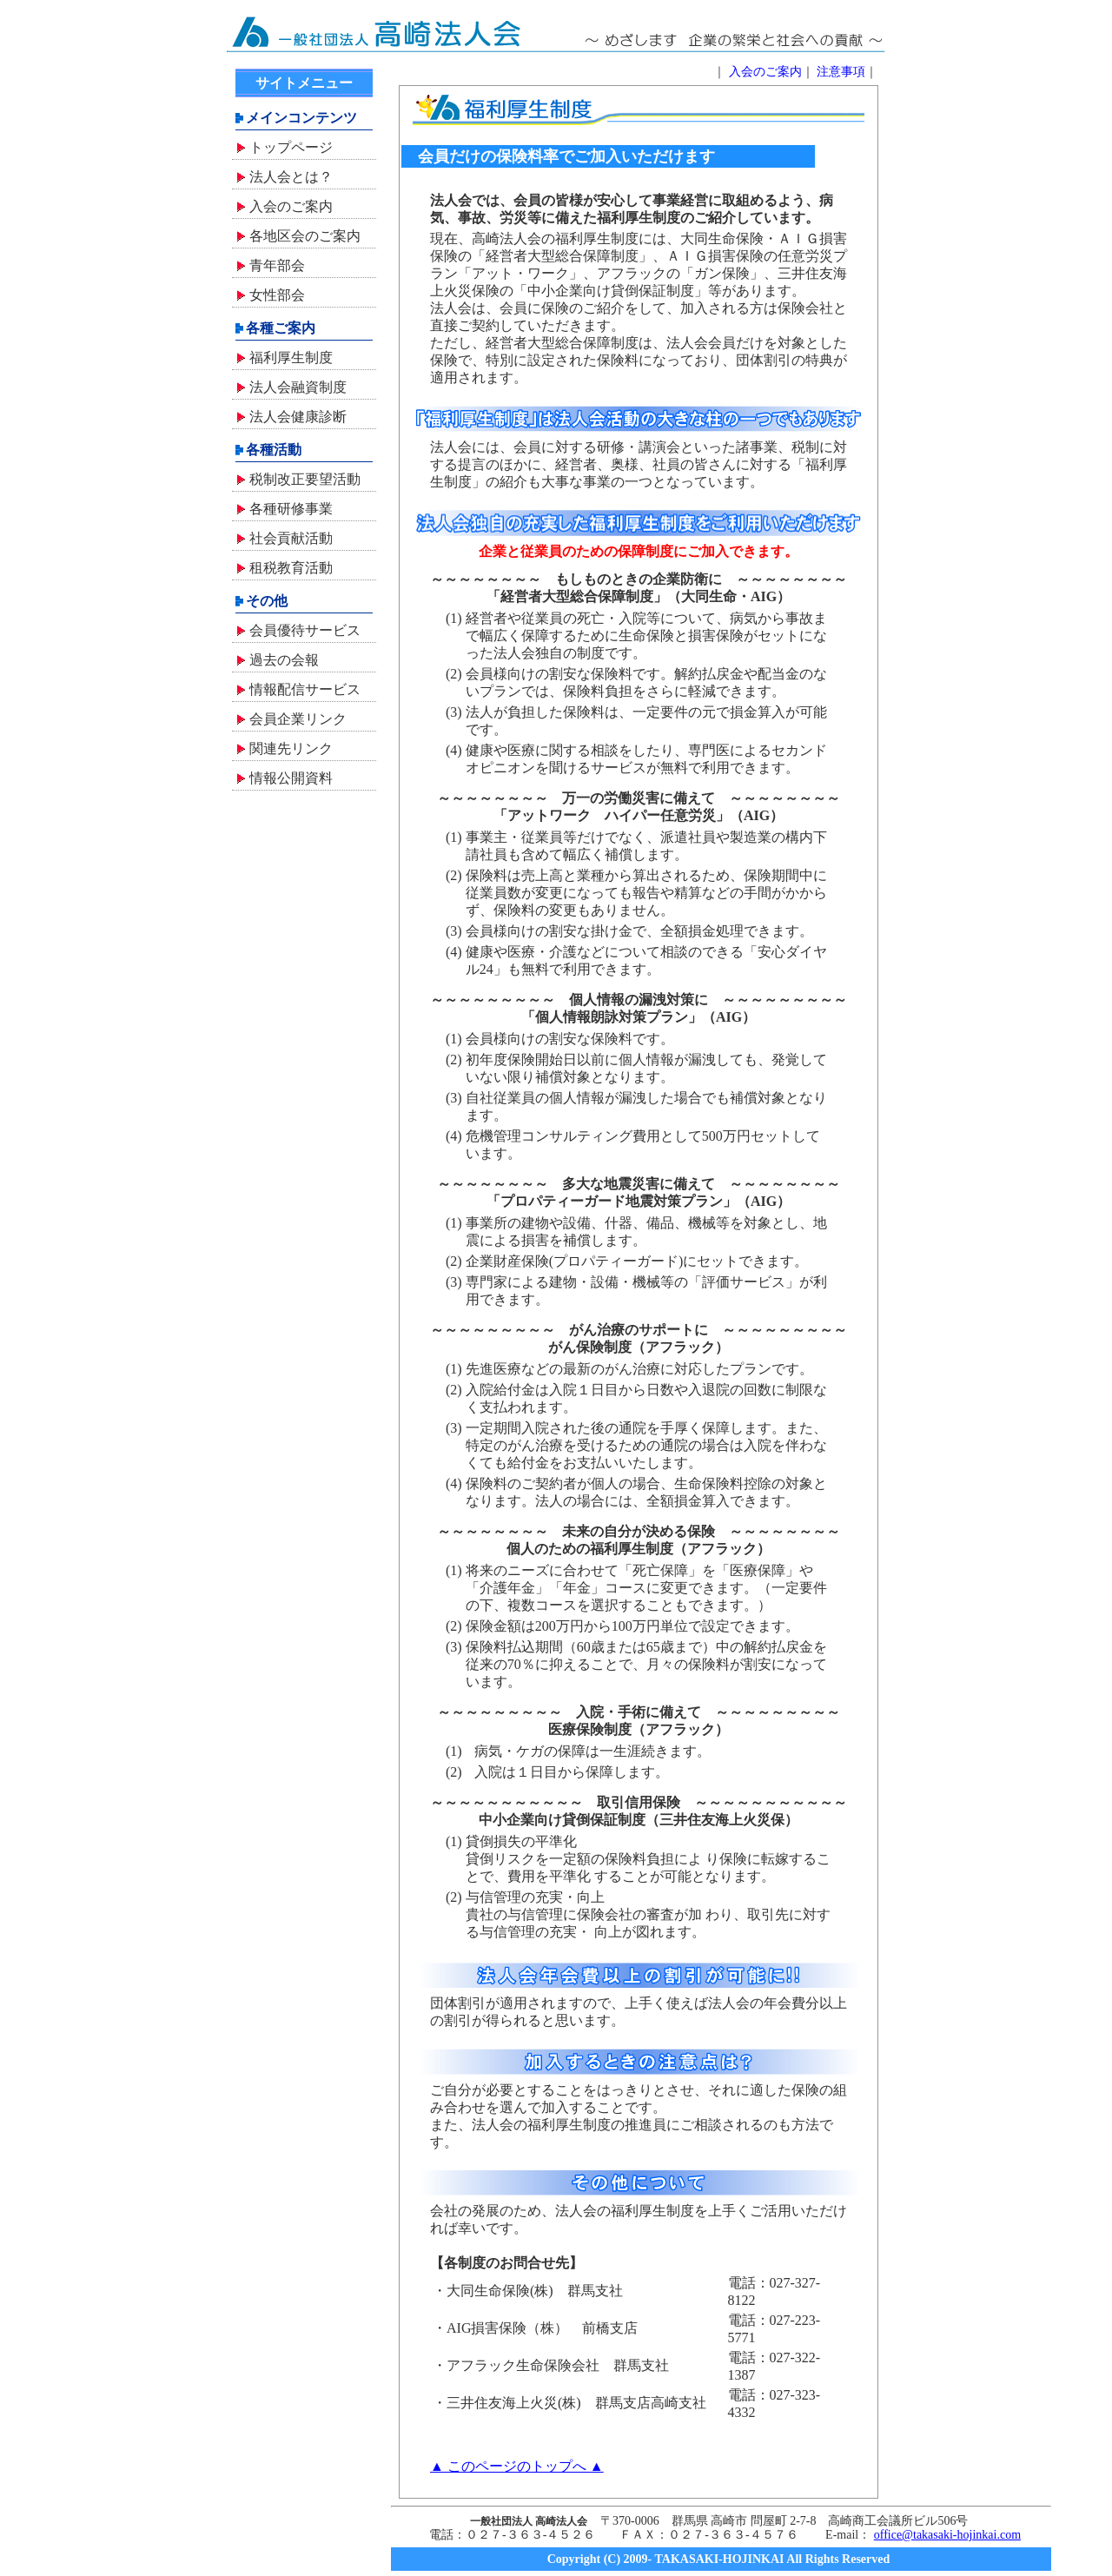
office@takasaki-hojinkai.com (947, 2534)
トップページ (291, 147)
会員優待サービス (305, 630)
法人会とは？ (291, 176)
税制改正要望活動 (305, 479)
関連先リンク (291, 748)
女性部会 (277, 295)
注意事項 (841, 71)
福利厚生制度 (291, 357)
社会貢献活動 (291, 538)
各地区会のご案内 (305, 235)
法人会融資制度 (298, 387)
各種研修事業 (291, 508)
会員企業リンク (298, 719)
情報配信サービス (305, 689)
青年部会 (277, 265)
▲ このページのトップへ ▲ (517, 2466)
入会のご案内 (291, 206)
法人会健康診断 (298, 416)
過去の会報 (284, 659)
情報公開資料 (291, 778)
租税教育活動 (291, 567)
